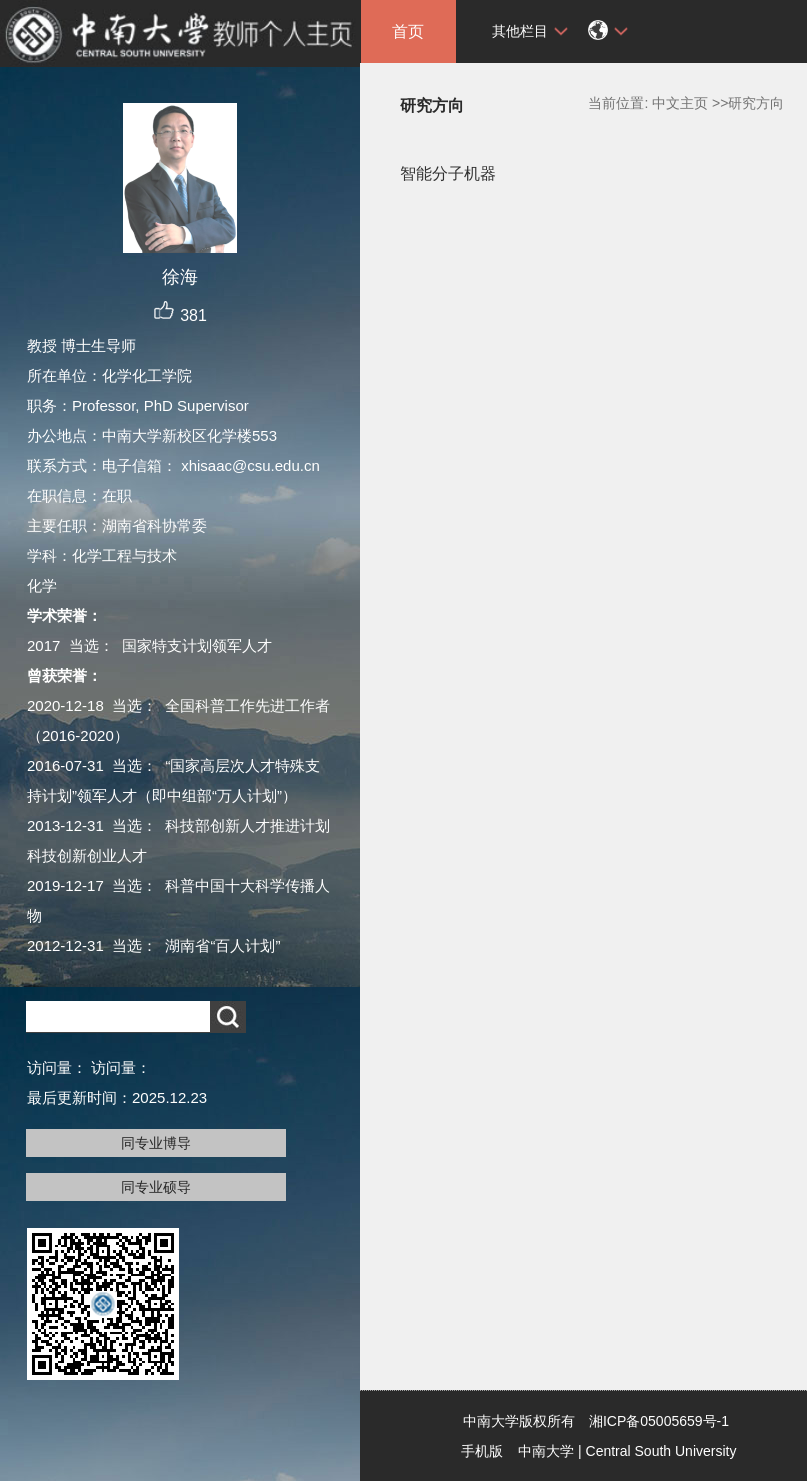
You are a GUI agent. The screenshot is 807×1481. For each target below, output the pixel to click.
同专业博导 (156, 1143)
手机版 (482, 1451)
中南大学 (546, 1451)
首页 (408, 31)
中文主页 (680, 103)
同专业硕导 (156, 1187)
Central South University (661, 1451)
